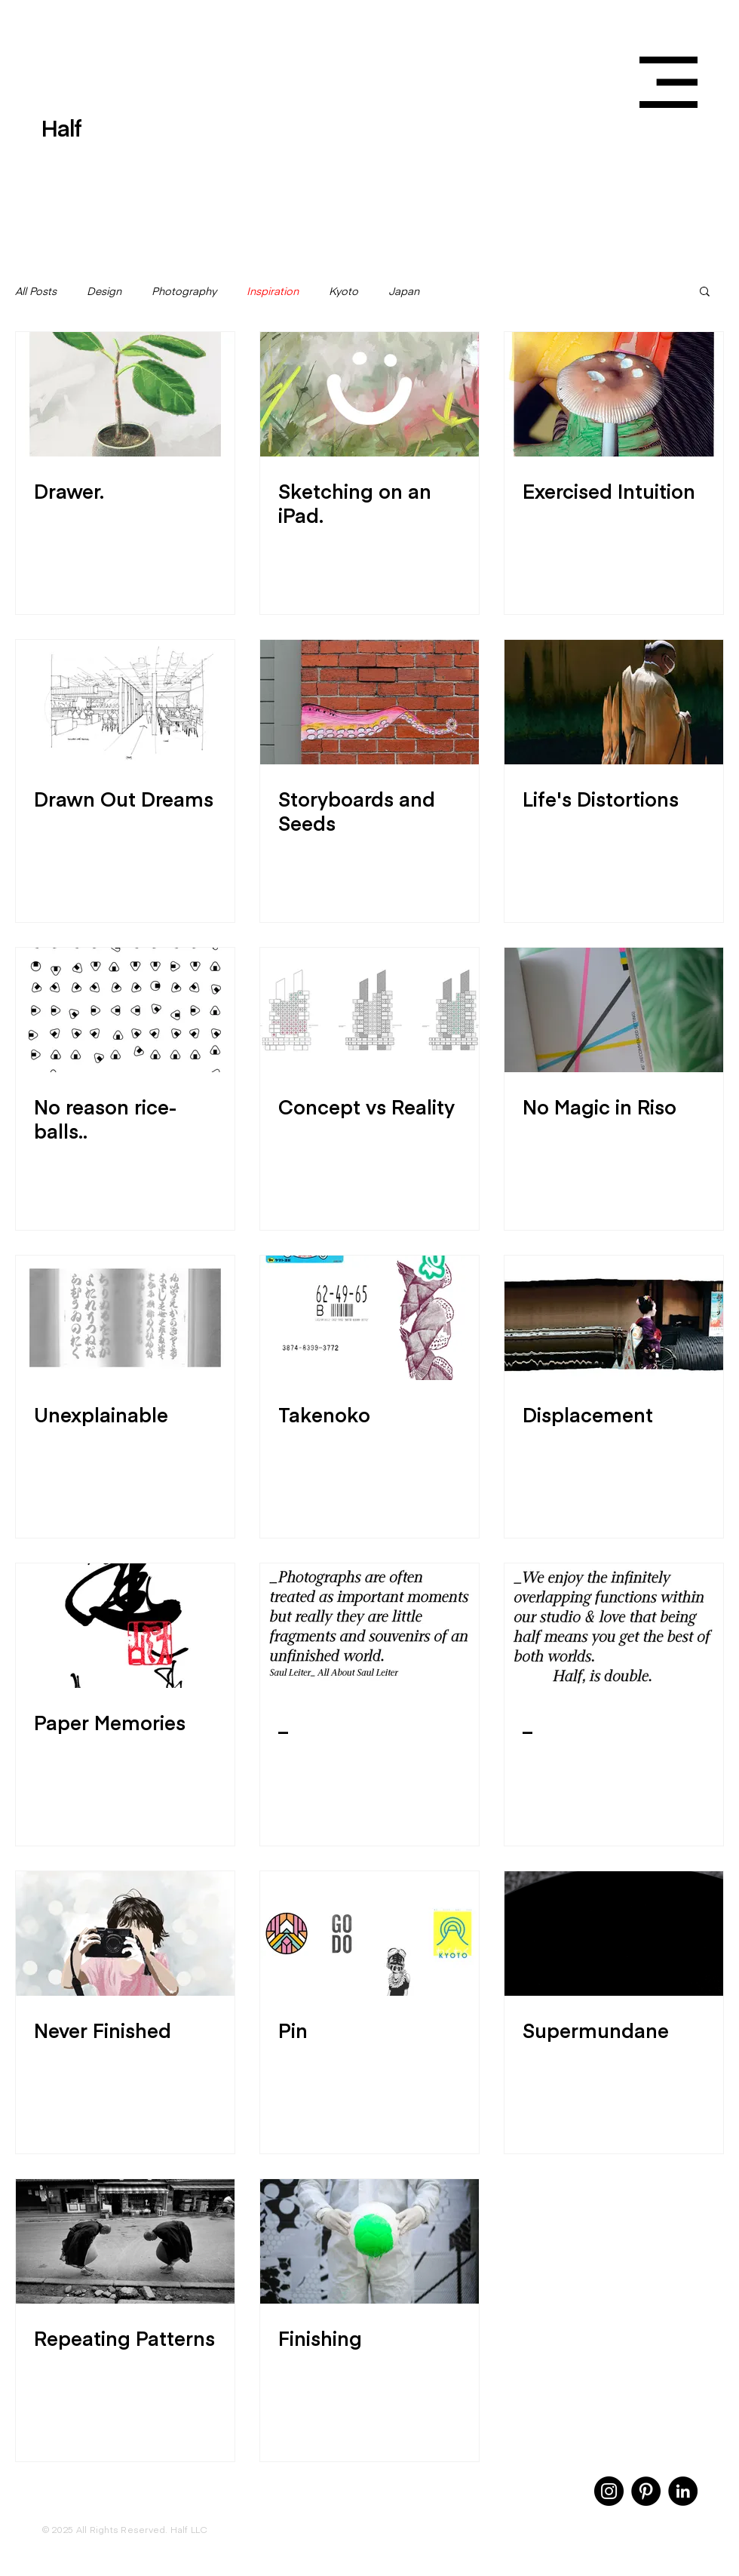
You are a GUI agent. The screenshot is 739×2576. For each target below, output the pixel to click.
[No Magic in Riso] (613, 1010)
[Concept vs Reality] (369, 1010)
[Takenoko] (369, 1318)
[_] (369, 1625)
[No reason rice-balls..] (125, 1010)
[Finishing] (369, 2241)
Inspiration (273, 290)
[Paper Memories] (125, 1625)
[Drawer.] (125, 394)
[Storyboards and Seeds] (369, 702)
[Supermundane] (613, 1933)
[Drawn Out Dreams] (125, 702)
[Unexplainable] (125, 1318)
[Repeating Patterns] (125, 2241)
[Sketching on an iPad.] (369, 394)
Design (104, 290)
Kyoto (343, 290)
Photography (184, 290)
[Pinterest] (646, 2491)
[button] (668, 82)
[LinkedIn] (683, 2491)
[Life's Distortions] (613, 702)
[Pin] (369, 1933)
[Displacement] (613, 1318)
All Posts (36, 290)
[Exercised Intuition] (613, 394)
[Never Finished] (125, 1933)
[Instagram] (609, 2491)
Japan (403, 290)
